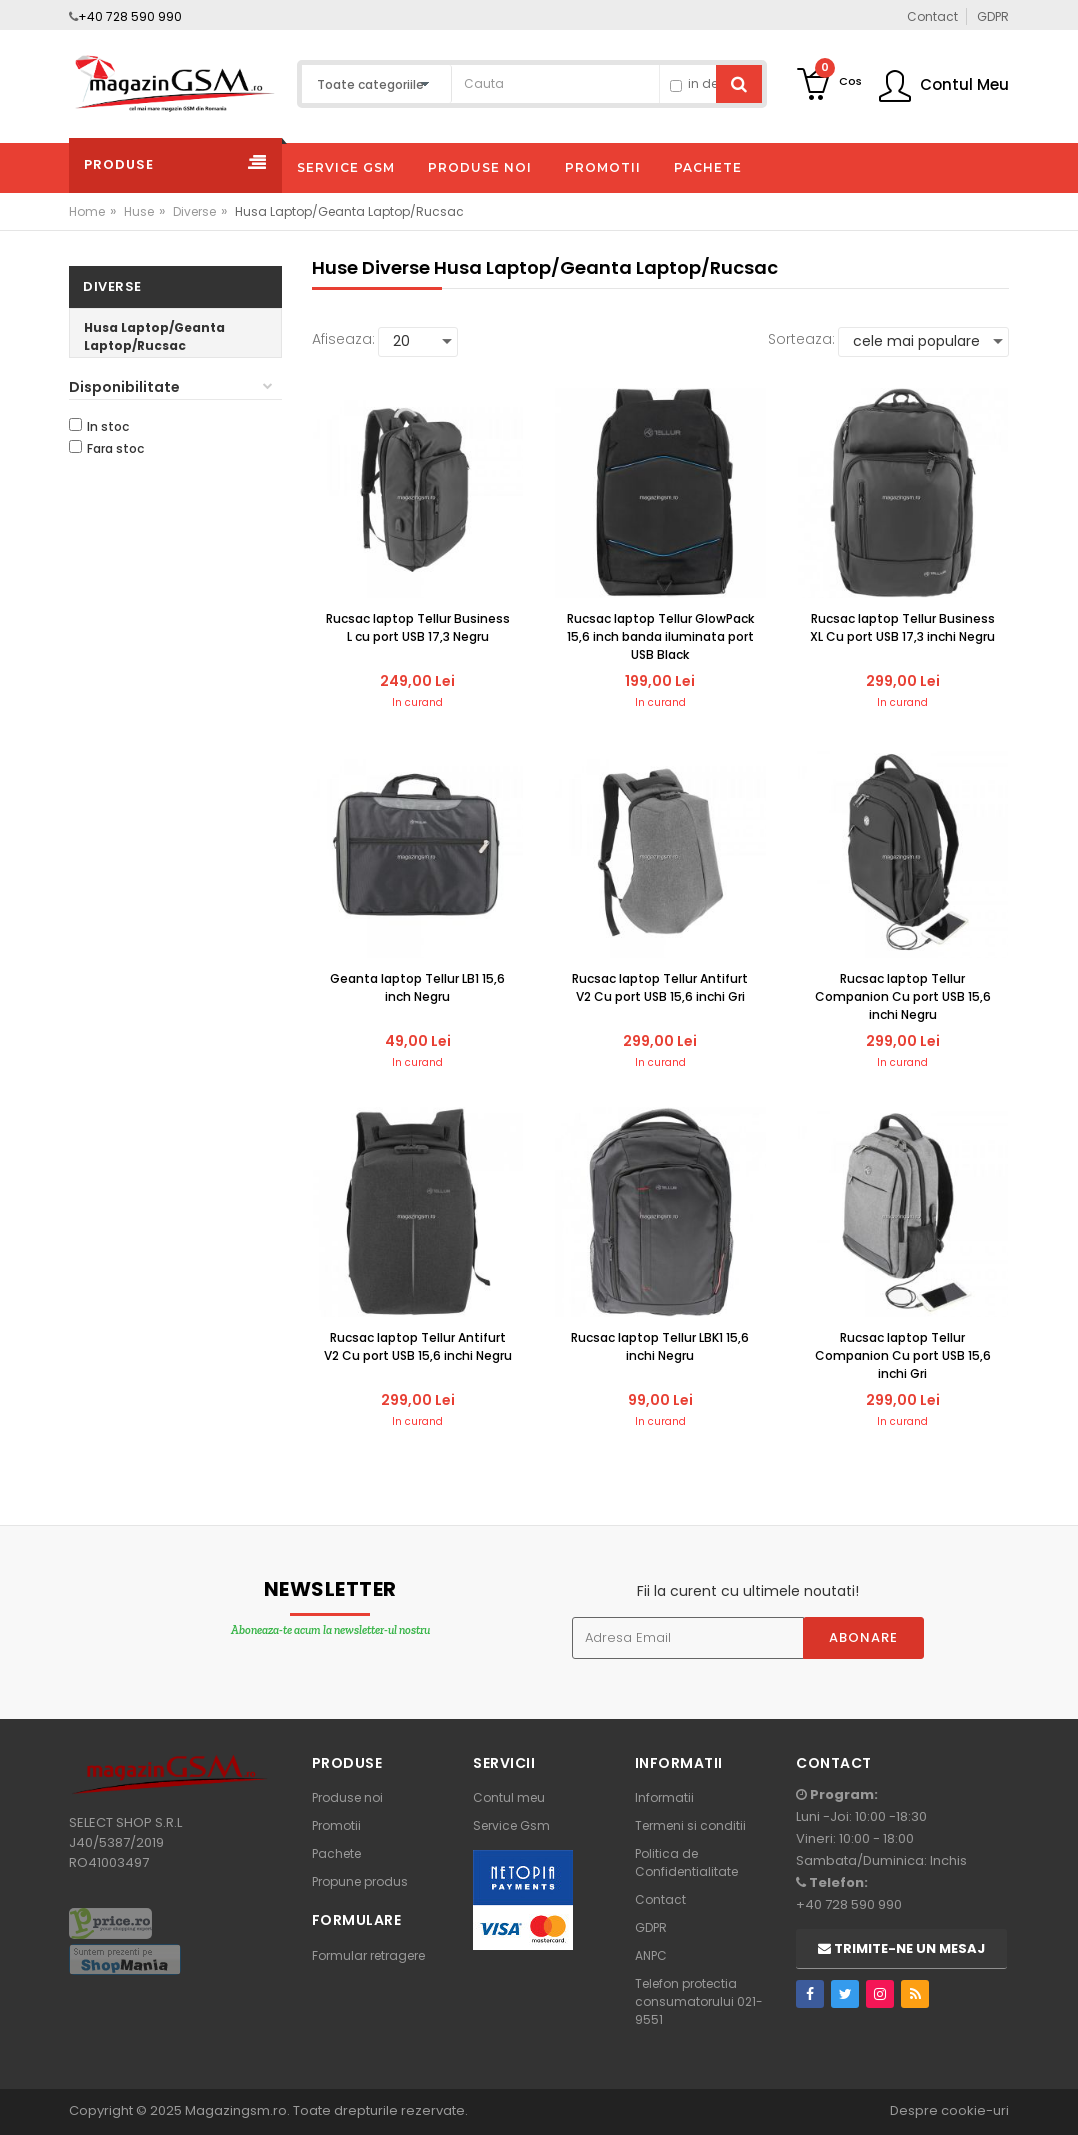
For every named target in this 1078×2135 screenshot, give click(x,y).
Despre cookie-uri (949, 2110)
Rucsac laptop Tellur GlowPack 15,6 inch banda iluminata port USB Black (660, 636)
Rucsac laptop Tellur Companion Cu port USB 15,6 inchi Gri (903, 1355)
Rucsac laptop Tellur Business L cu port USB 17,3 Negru (418, 627)
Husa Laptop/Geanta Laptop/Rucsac (154, 336)
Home (87, 211)
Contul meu (509, 1797)
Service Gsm (511, 1825)
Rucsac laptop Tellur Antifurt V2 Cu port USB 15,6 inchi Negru (418, 1346)
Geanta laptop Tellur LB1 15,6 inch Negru (417, 987)
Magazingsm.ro (236, 2110)
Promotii (336, 1825)
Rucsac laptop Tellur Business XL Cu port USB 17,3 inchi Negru (902, 627)
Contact (660, 1899)
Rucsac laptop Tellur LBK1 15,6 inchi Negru (660, 1346)
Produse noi (347, 1797)
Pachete (336, 1853)
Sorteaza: (801, 339)
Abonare (863, 1637)
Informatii (664, 1797)
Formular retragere (368, 1955)
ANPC (651, 1955)
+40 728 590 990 (130, 16)
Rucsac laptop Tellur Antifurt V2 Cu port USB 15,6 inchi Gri (660, 987)
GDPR (651, 1927)
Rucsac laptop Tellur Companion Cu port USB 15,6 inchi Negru (903, 996)
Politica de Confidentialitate (686, 1862)
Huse (139, 211)
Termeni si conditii (690, 1825)
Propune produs (360, 1881)
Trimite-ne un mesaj (901, 1948)
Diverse (194, 211)
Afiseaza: (343, 339)
